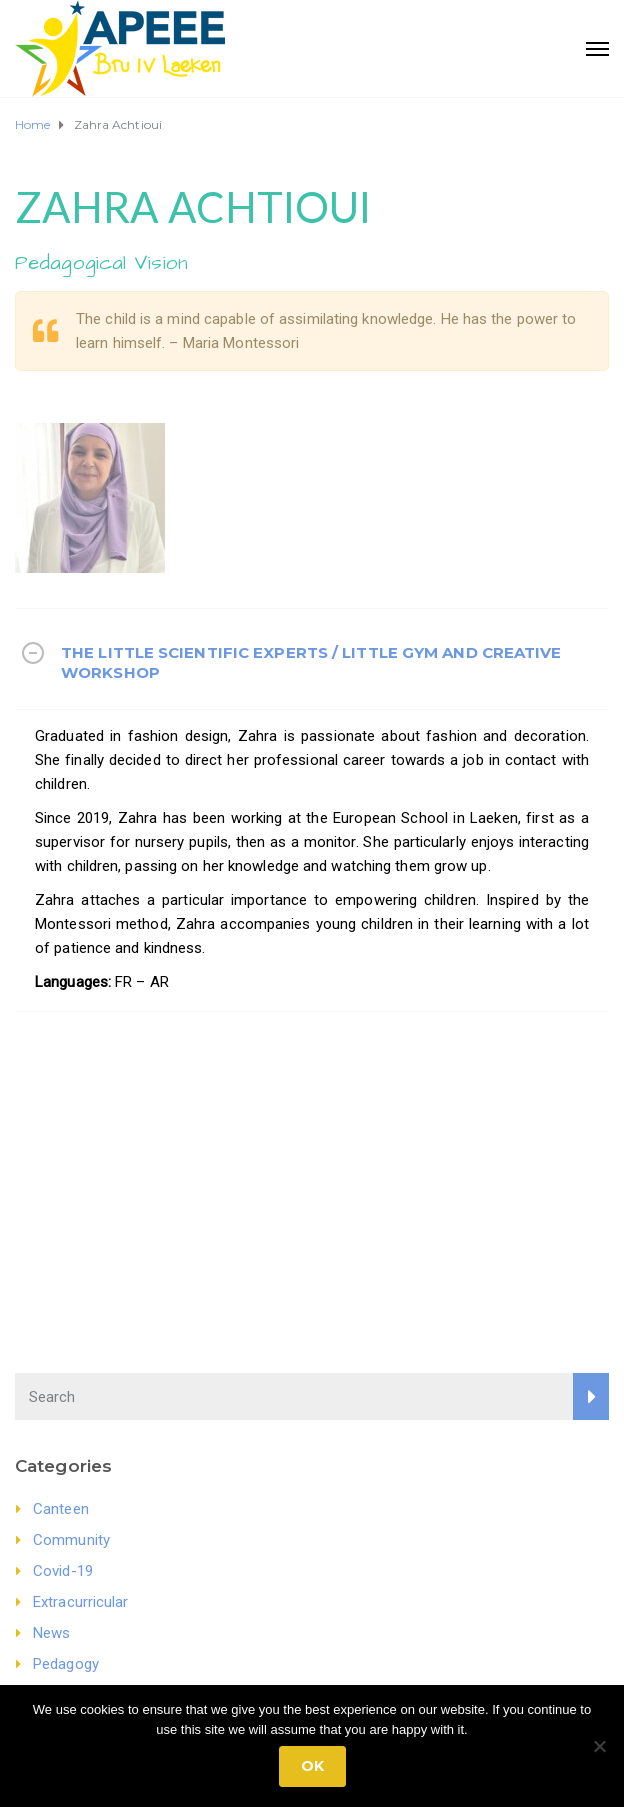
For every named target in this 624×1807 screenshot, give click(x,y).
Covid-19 (63, 1571)
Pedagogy (66, 1664)
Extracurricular (81, 1602)
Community (71, 1540)
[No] (599, 1746)
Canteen (61, 1509)
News (51, 1633)
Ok (312, 1766)
